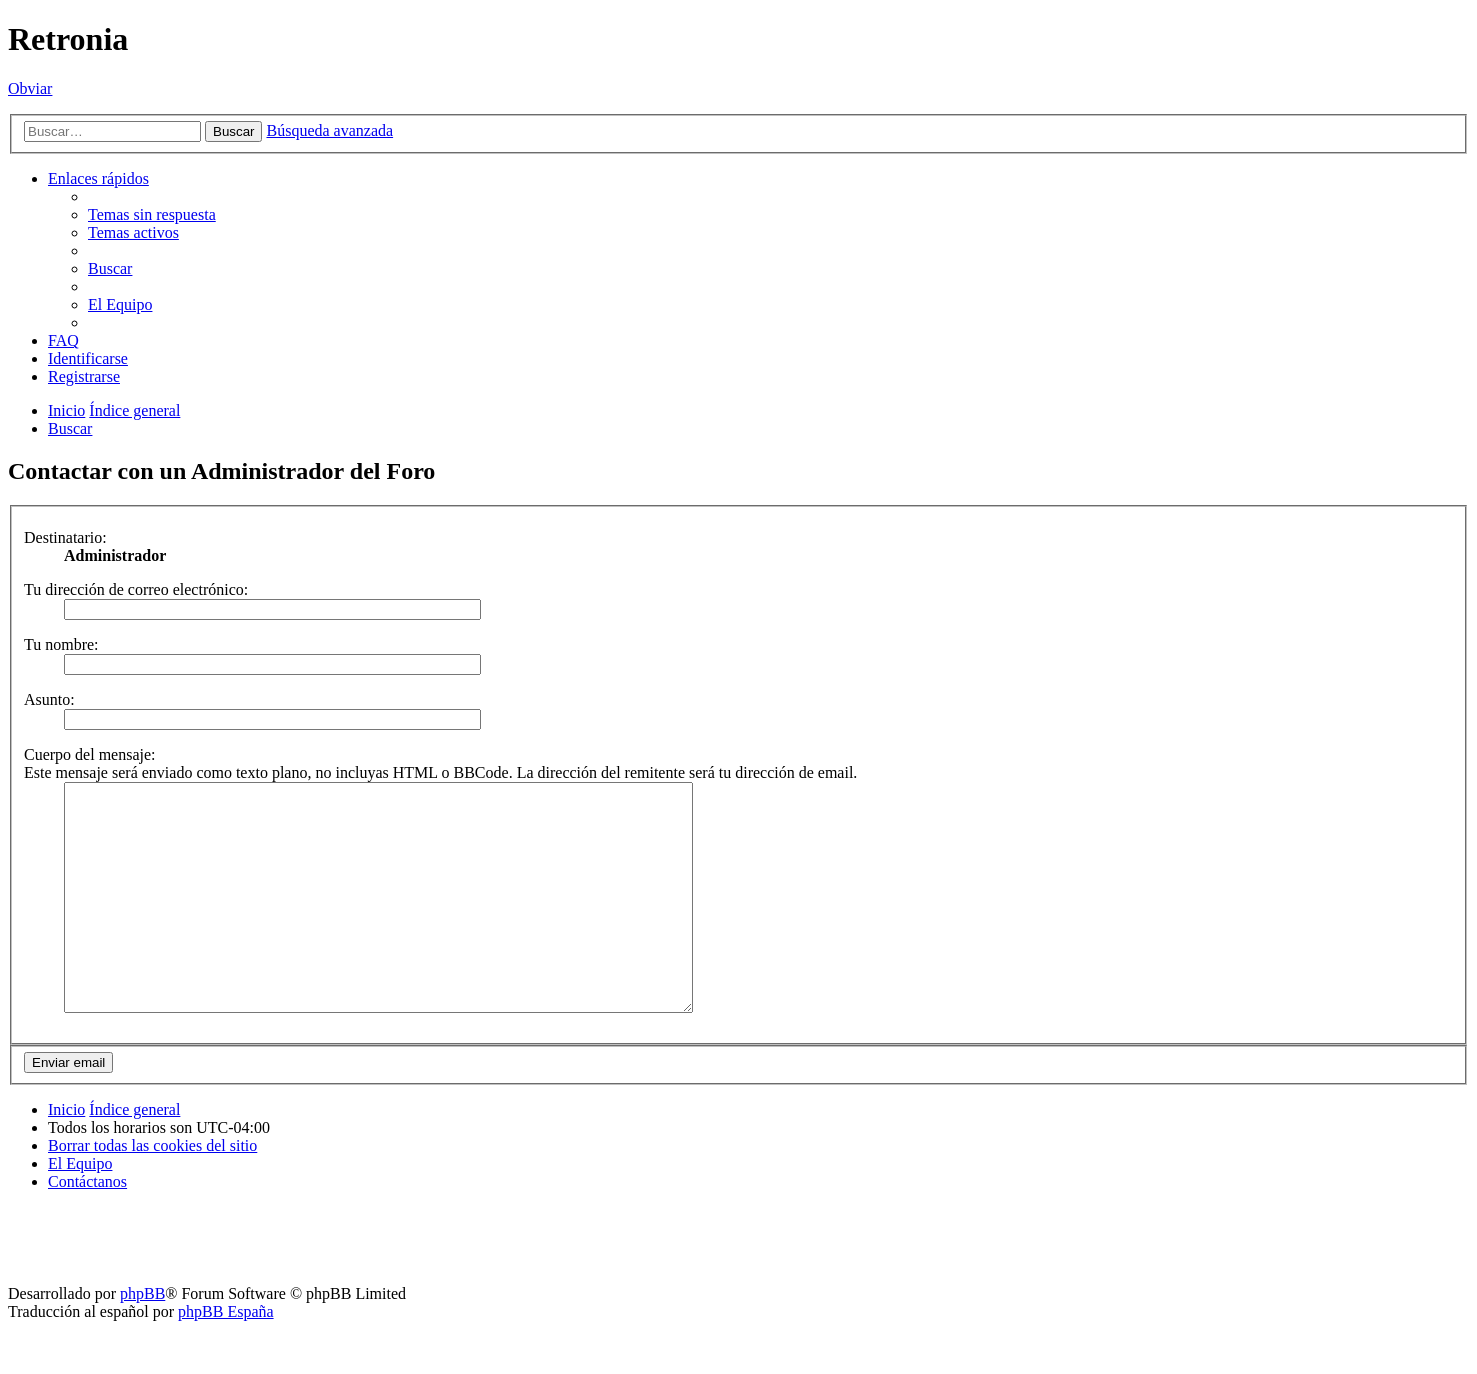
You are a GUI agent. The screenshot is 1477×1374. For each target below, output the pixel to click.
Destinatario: (65, 537)
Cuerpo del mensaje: (90, 754)
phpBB (142, 1338)
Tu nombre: (61, 644)
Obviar (30, 88)
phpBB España (226, 1356)
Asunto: (49, 699)
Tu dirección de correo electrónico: (136, 589)
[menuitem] (152, 214)
